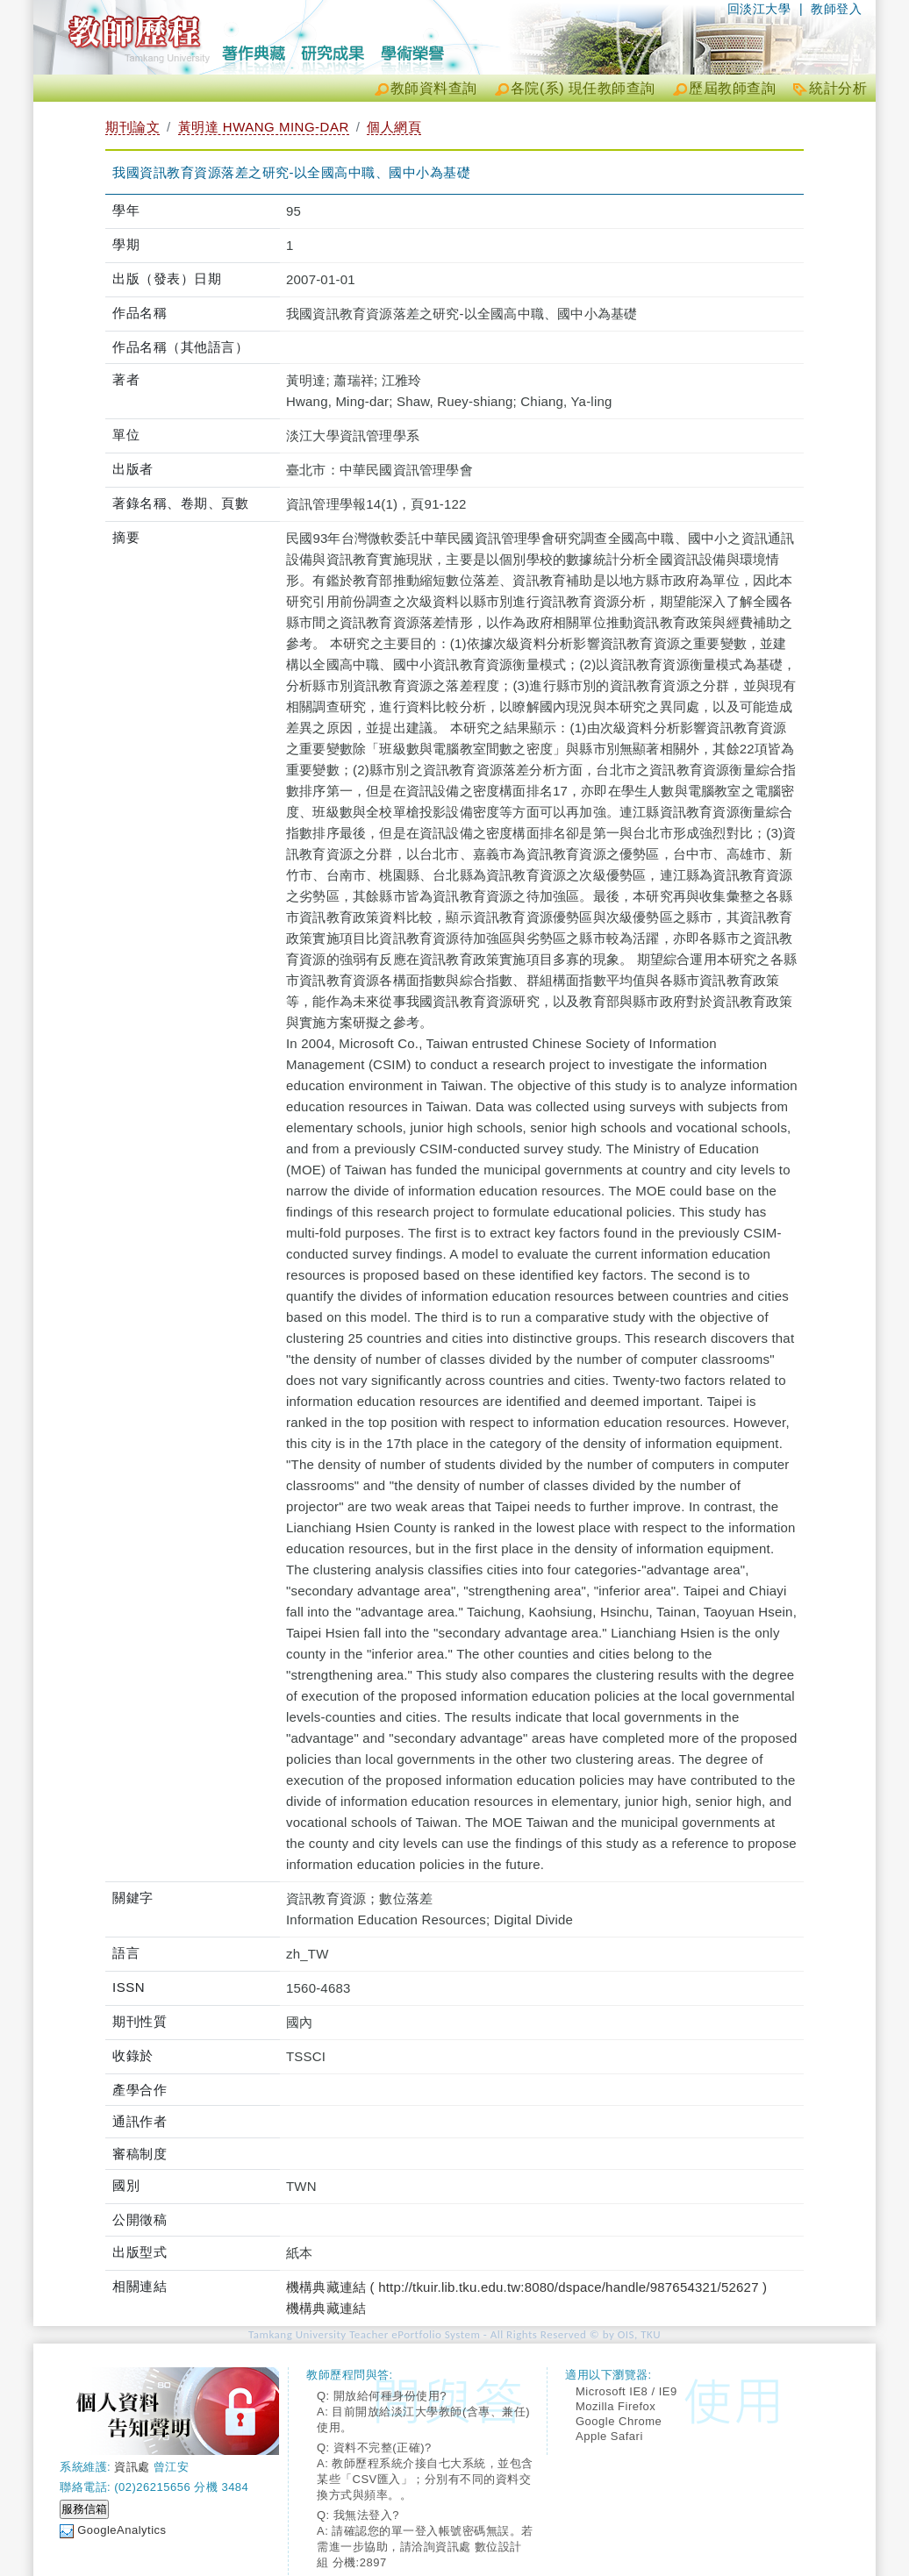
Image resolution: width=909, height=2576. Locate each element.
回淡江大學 (759, 9)
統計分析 (838, 88)
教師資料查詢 (433, 88)
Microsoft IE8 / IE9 (626, 2391)
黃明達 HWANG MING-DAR (263, 126)
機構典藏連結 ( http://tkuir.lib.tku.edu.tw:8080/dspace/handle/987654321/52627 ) (526, 2287)
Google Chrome (619, 2421)
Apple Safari (609, 2436)
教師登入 (836, 9)
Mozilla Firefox (615, 2406)
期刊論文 (132, 126)
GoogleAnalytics (121, 2530)
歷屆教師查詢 (732, 88)
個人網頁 (394, 126)
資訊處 (132, 2466)
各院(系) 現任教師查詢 (583, 88)
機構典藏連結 (326, 2308)
